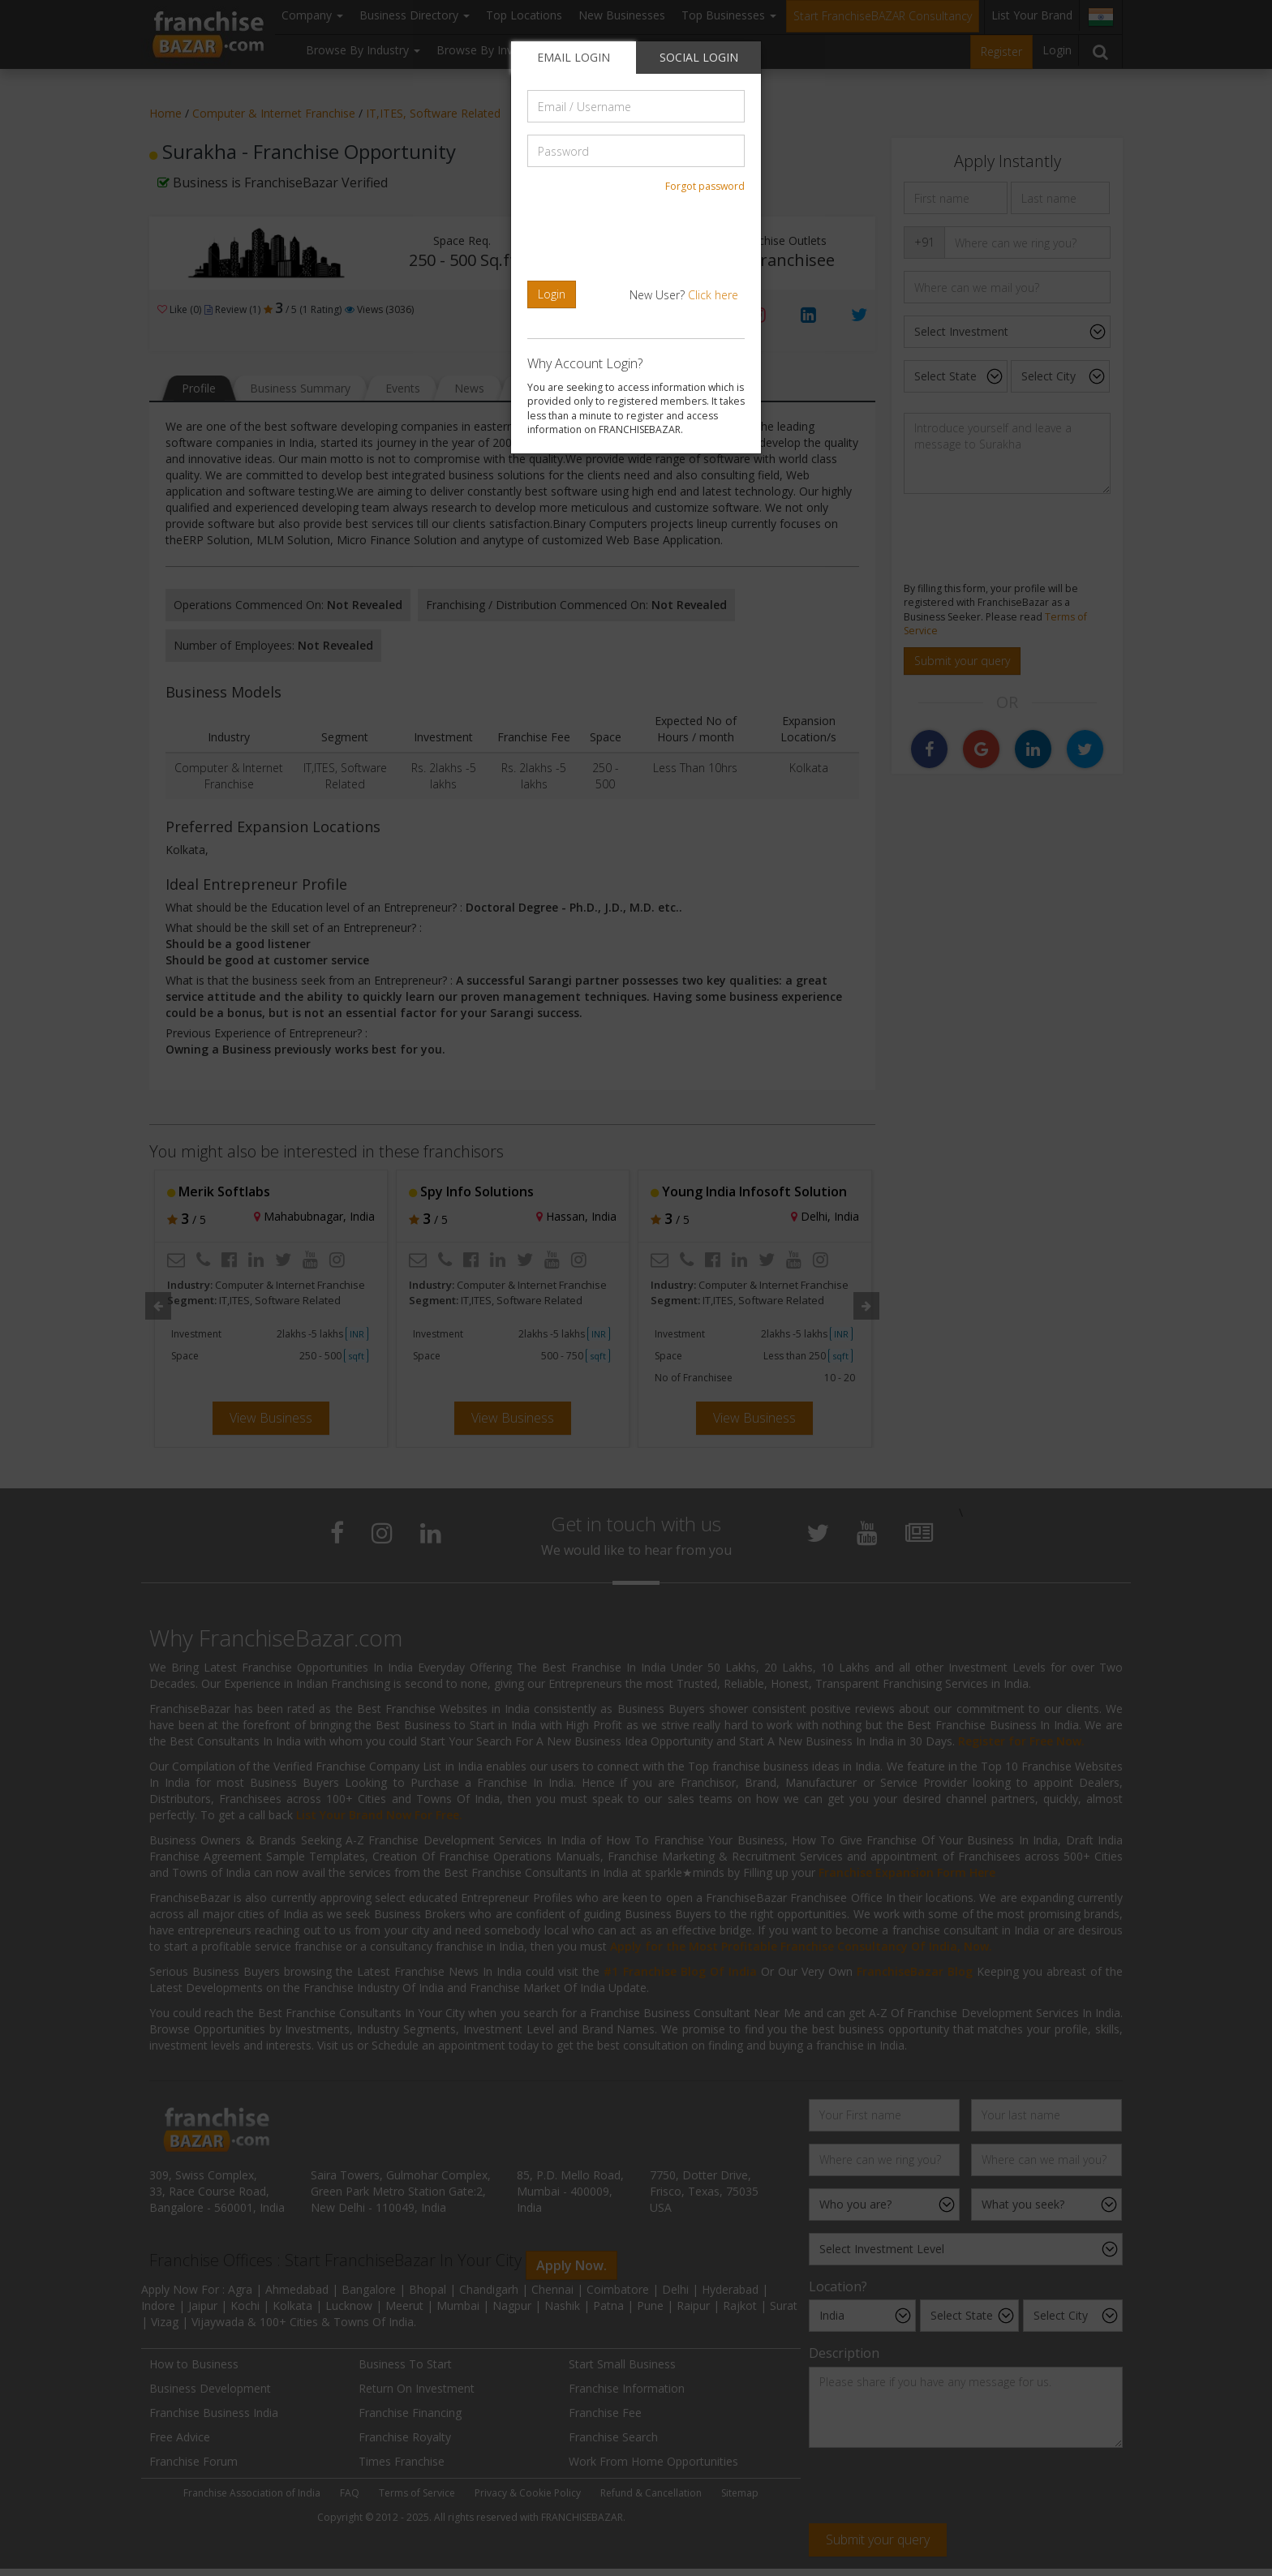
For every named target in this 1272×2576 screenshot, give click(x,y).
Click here (713, 295)
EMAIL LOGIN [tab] (573, 57)
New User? (684, 295)
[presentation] (638, 236)
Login (551, 294)
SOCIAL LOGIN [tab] (699, 57)
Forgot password (705, 186)
